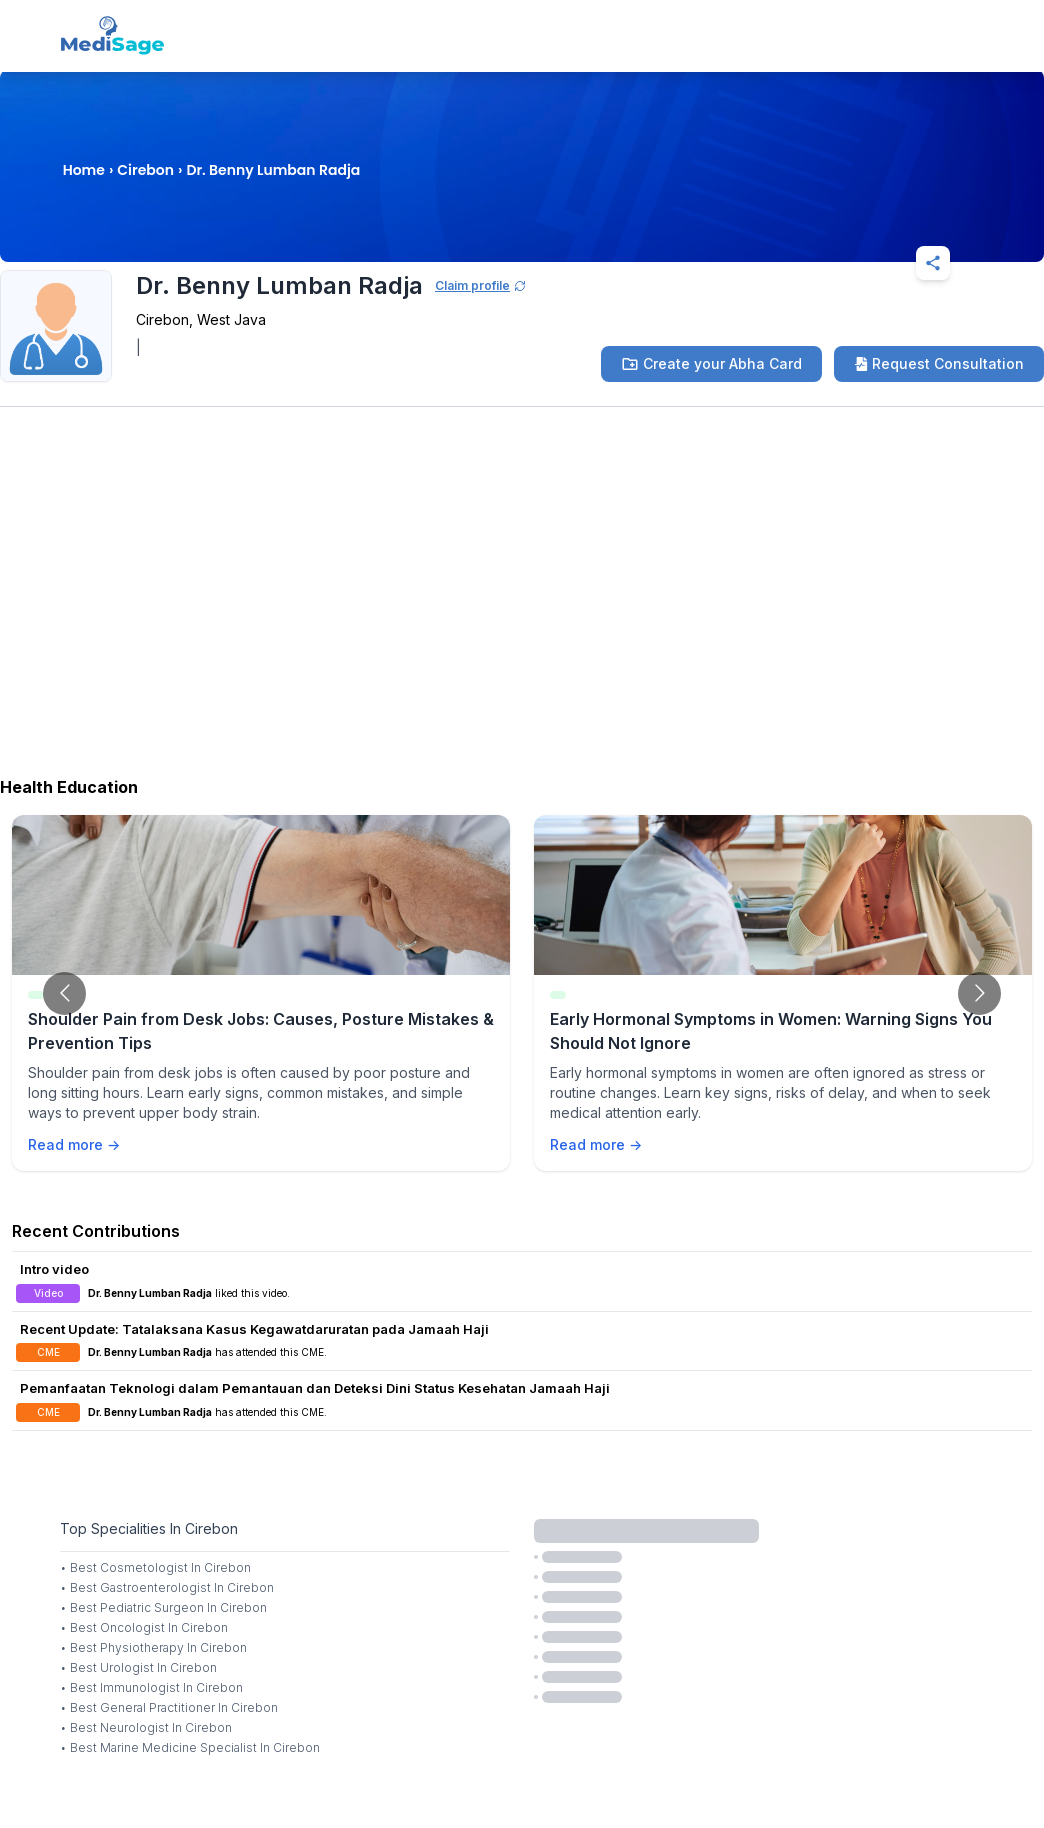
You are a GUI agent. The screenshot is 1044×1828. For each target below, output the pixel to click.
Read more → (74, 1144)
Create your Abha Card (711, 364)
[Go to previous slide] (64, 993)
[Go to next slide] (979, 993)
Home (84, 170)
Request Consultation (939, 363)
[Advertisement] (522, 607)
